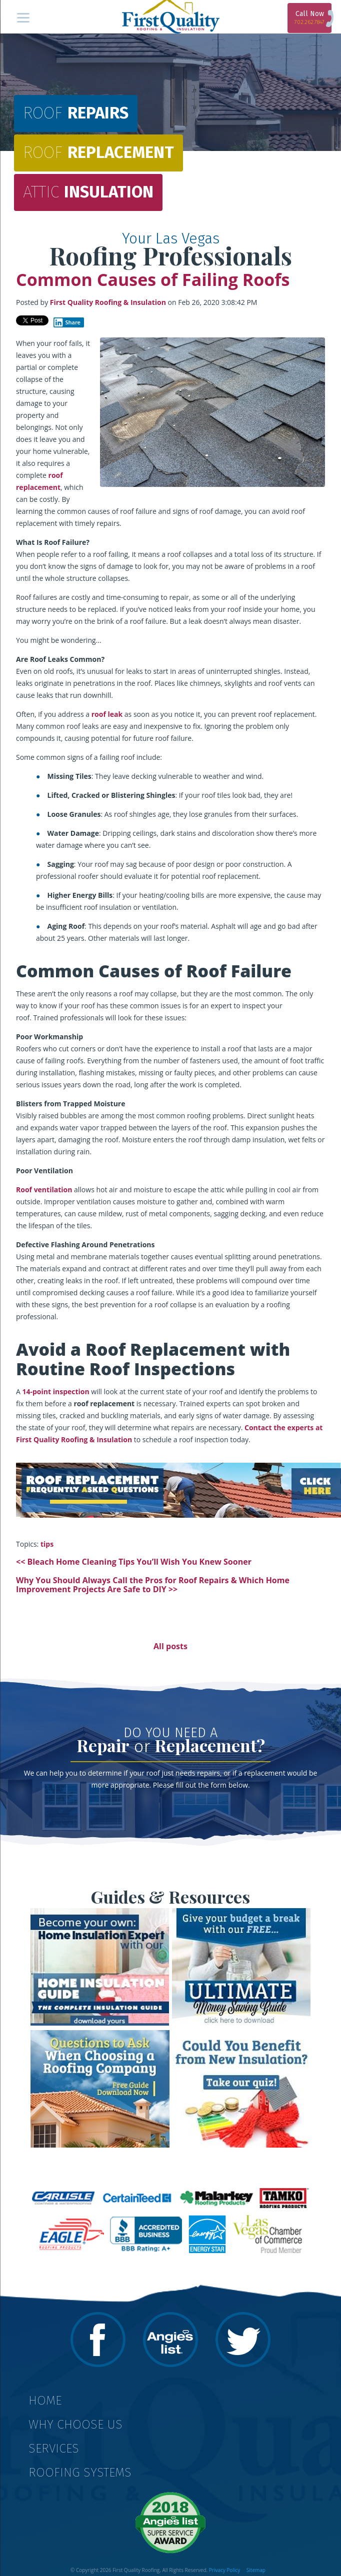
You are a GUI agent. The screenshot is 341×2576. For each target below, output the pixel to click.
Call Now (309, 17)
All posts (171, 1646)
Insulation (88, 193)
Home (45, 2400)
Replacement (98, 153)
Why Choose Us (75, 2424)
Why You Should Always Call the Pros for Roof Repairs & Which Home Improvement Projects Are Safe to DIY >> (153, 1585)
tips (47, 1544)
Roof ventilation (44, 1189)
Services (53, 2448)
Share (67, 322)
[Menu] (23, 17)
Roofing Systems (80, 2472)
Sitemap (256, 2570)
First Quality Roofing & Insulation (108, 302)
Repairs (75, 114)
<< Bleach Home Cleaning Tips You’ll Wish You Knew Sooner (134, 1561)
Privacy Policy (224, 2570)
